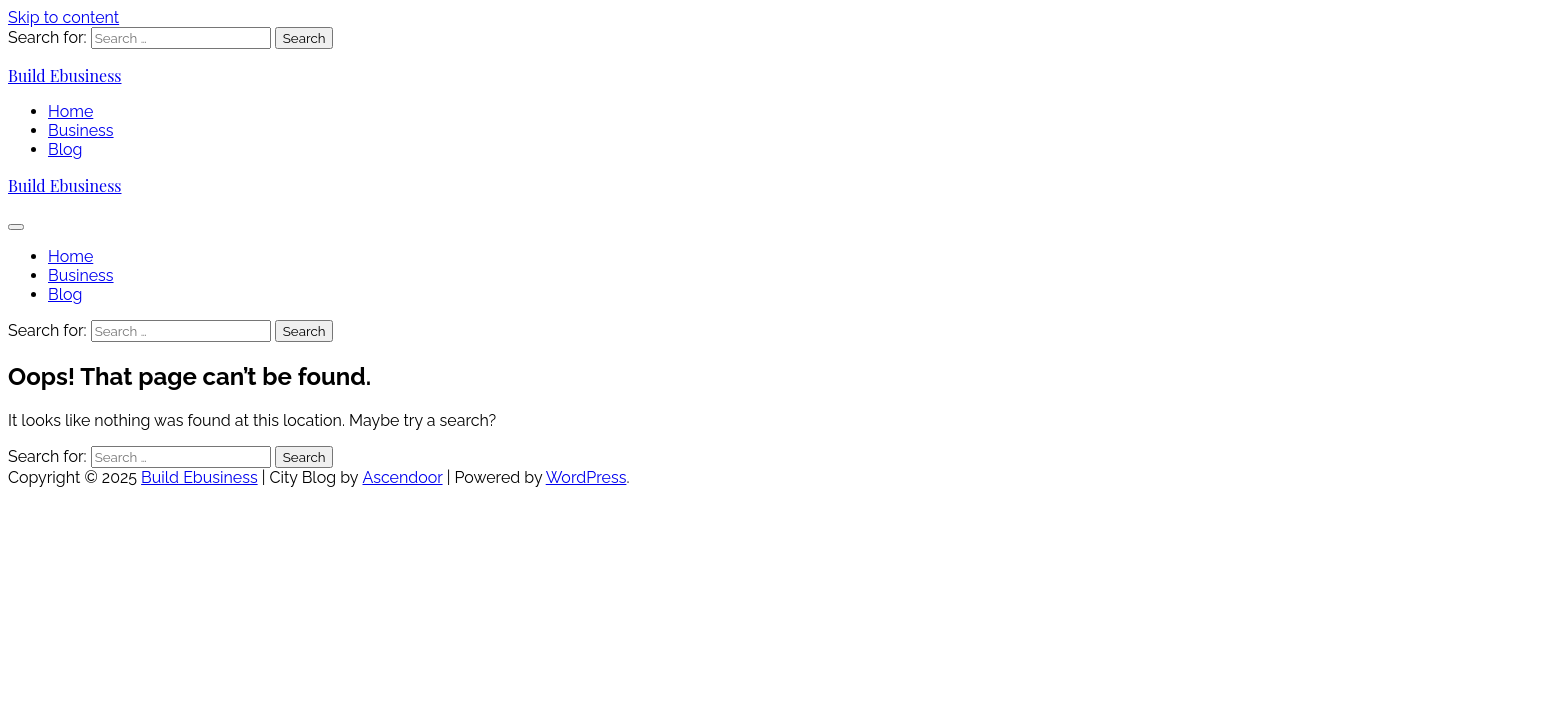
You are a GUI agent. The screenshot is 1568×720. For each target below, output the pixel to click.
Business (81, 130)
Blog (65, 149)
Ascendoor (402, 477)
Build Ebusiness (65, 75)
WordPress (586, 477)
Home (70, 111)
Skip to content (63, 17)
